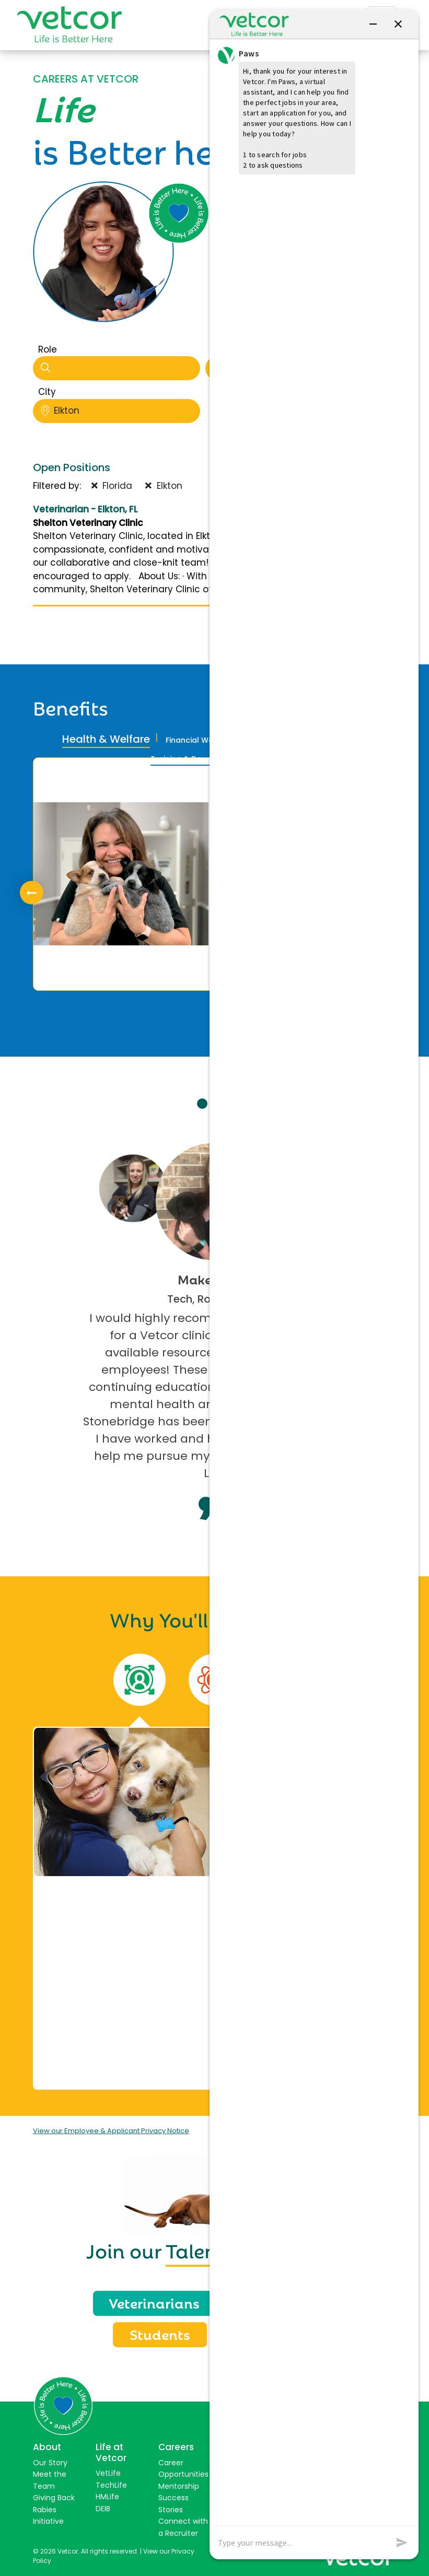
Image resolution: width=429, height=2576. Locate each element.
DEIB (103, 2508)
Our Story (50, 2462)
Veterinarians (154, 2302)
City (47, 391)
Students (160, 2334)
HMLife (107, 2496)
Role (47, 349)
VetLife (108, 2473)
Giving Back (54, 2497)
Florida (112, 485)
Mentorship (178, 2486)
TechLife (111, 2485)
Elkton (120, 410)
